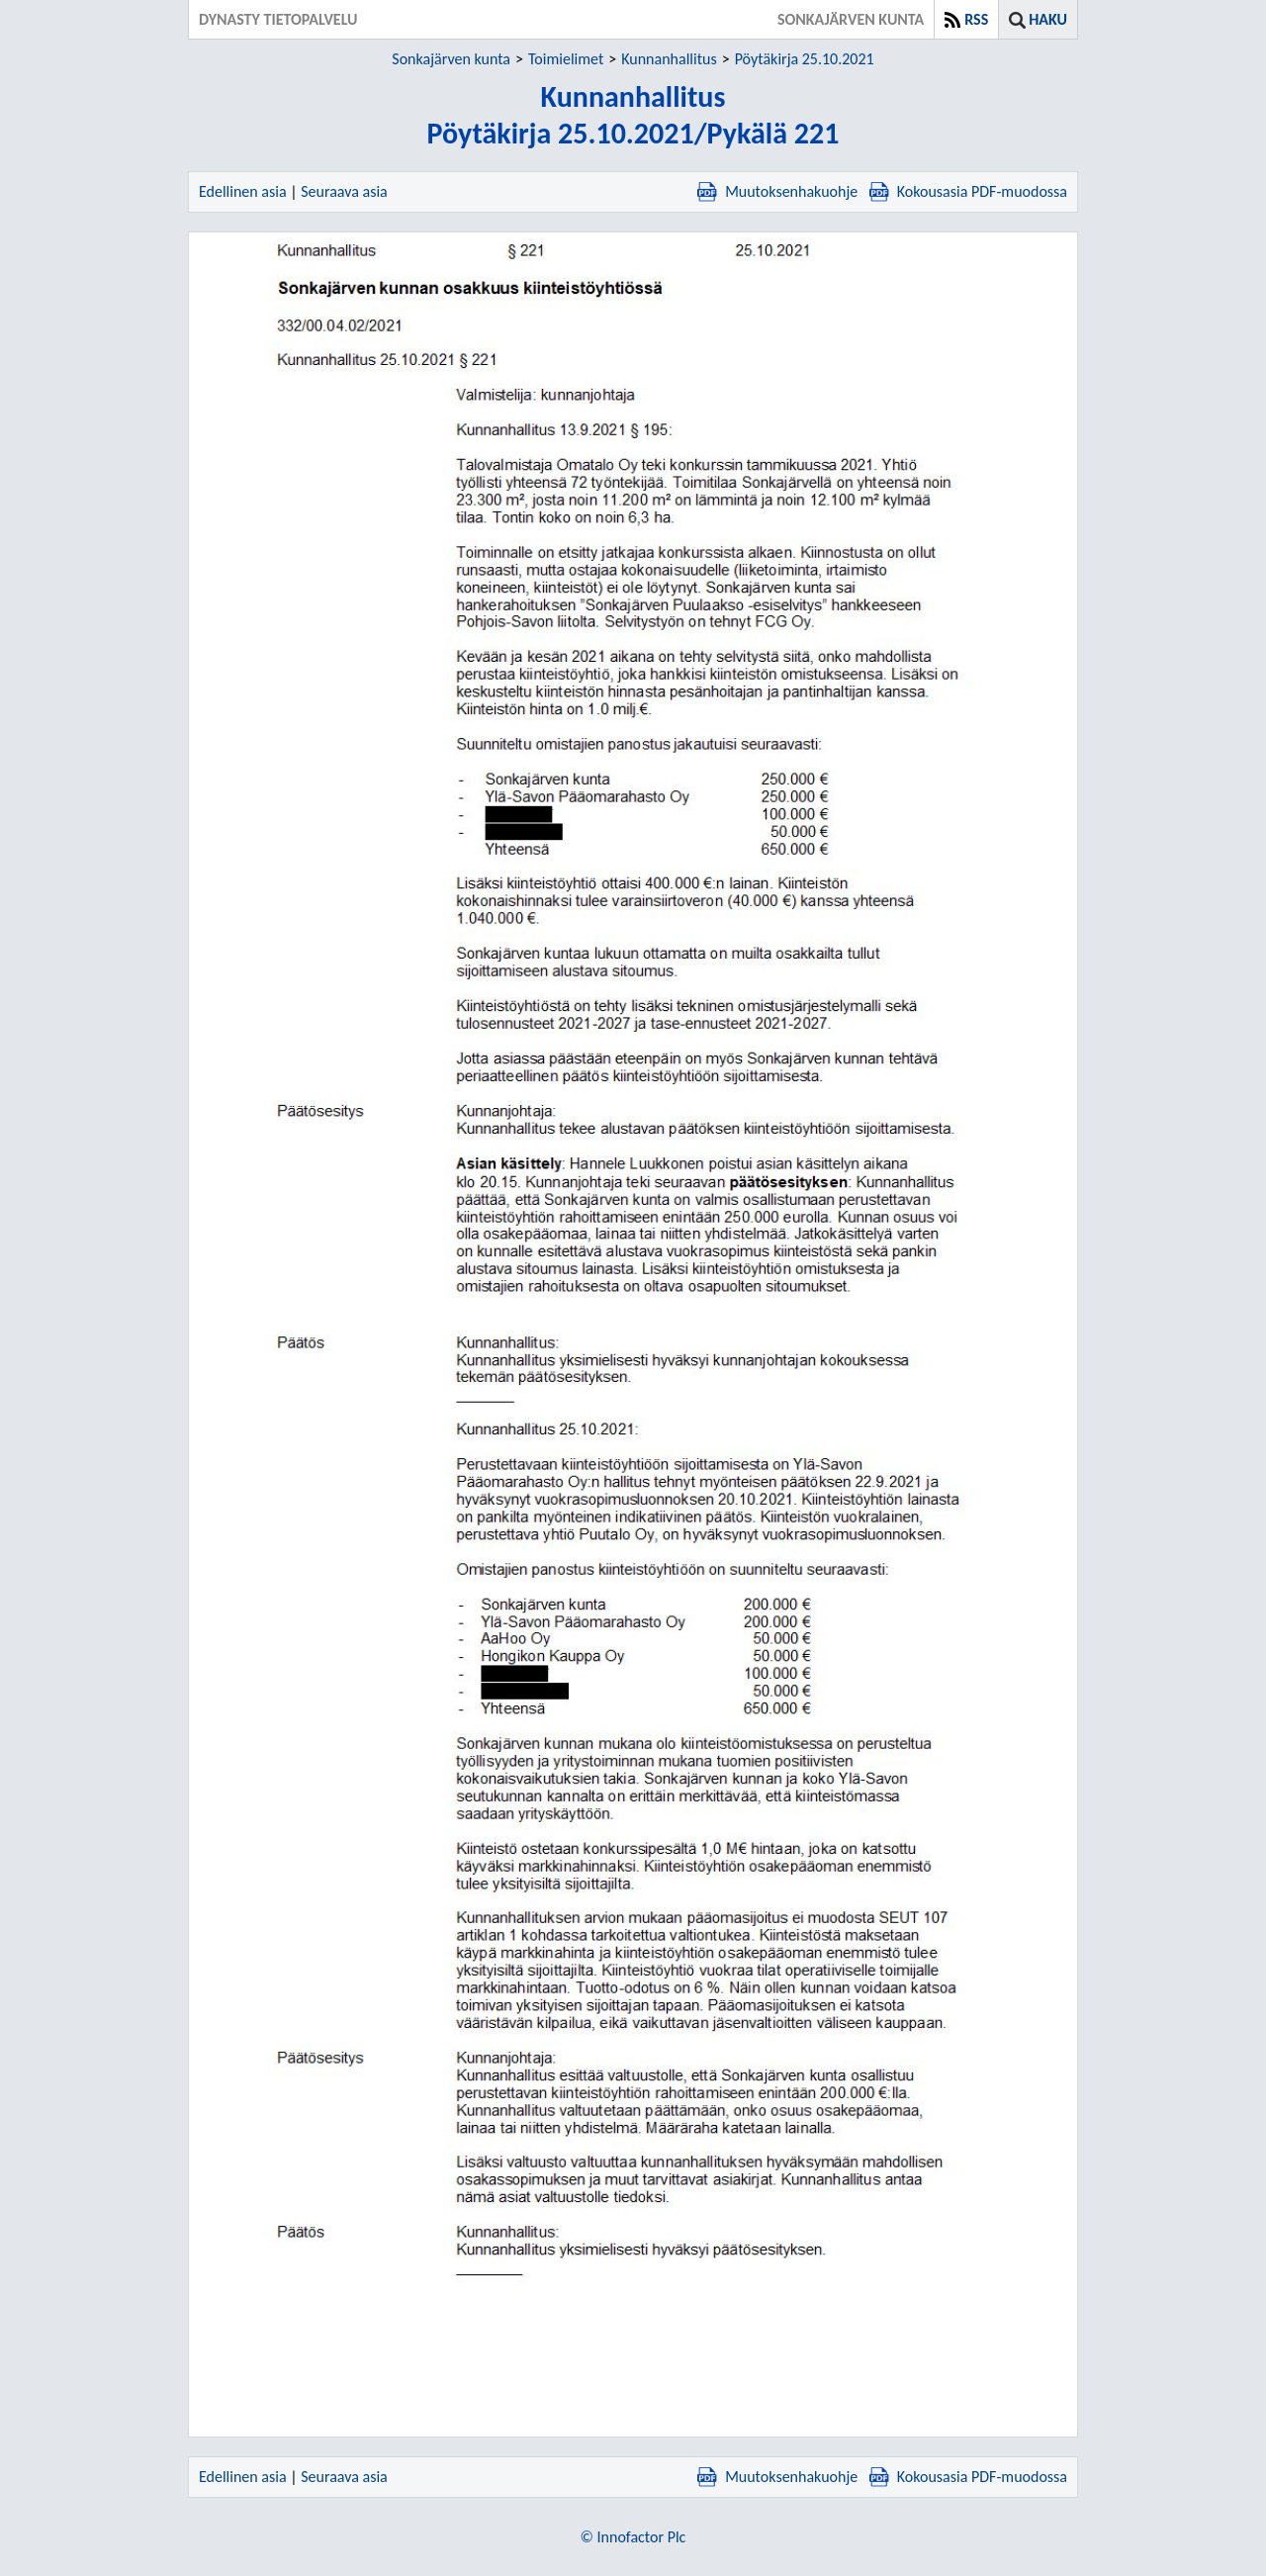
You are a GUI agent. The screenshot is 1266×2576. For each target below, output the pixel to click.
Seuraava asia (344, 191)
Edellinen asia (243, 191)
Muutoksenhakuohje (777, 191)
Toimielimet (565, 58)
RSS (976, 19)
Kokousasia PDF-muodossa (968, 191)
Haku (1048, 19)
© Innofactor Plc (633, 2537)
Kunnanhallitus (668, 58)
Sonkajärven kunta (451, 58)
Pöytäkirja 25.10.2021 (804, 58)
